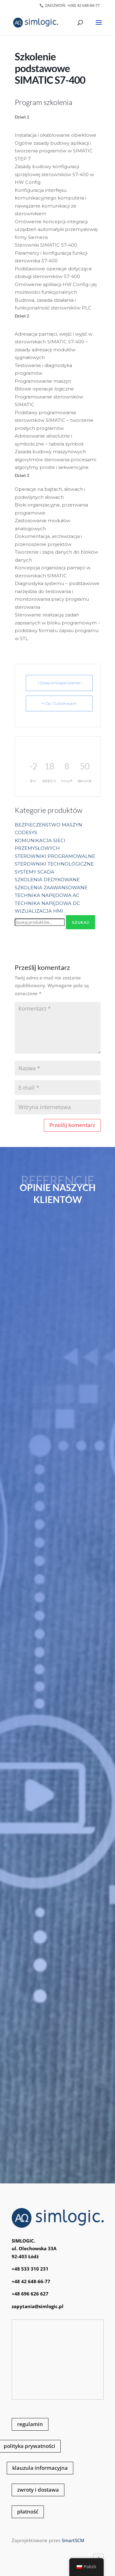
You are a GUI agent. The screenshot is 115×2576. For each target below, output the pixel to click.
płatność (27, 2511)
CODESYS (26, 832)
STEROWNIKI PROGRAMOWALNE (55, 856)
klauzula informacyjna (40, 2467)
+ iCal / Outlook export (59, 703)
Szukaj (80, 922)
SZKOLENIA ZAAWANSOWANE (51, 887)
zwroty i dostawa (38, 2489)
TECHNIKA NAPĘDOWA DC (47, 903)
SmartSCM (73, 2540)
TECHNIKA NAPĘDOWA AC (47, 895)
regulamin (30, 2424)
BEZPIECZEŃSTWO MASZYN (48, 825)
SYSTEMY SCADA (34, 872)
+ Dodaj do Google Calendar (59, 682)
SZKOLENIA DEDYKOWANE (47, 879)
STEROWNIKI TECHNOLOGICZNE (54, 864)
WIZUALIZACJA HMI (39, 911)
